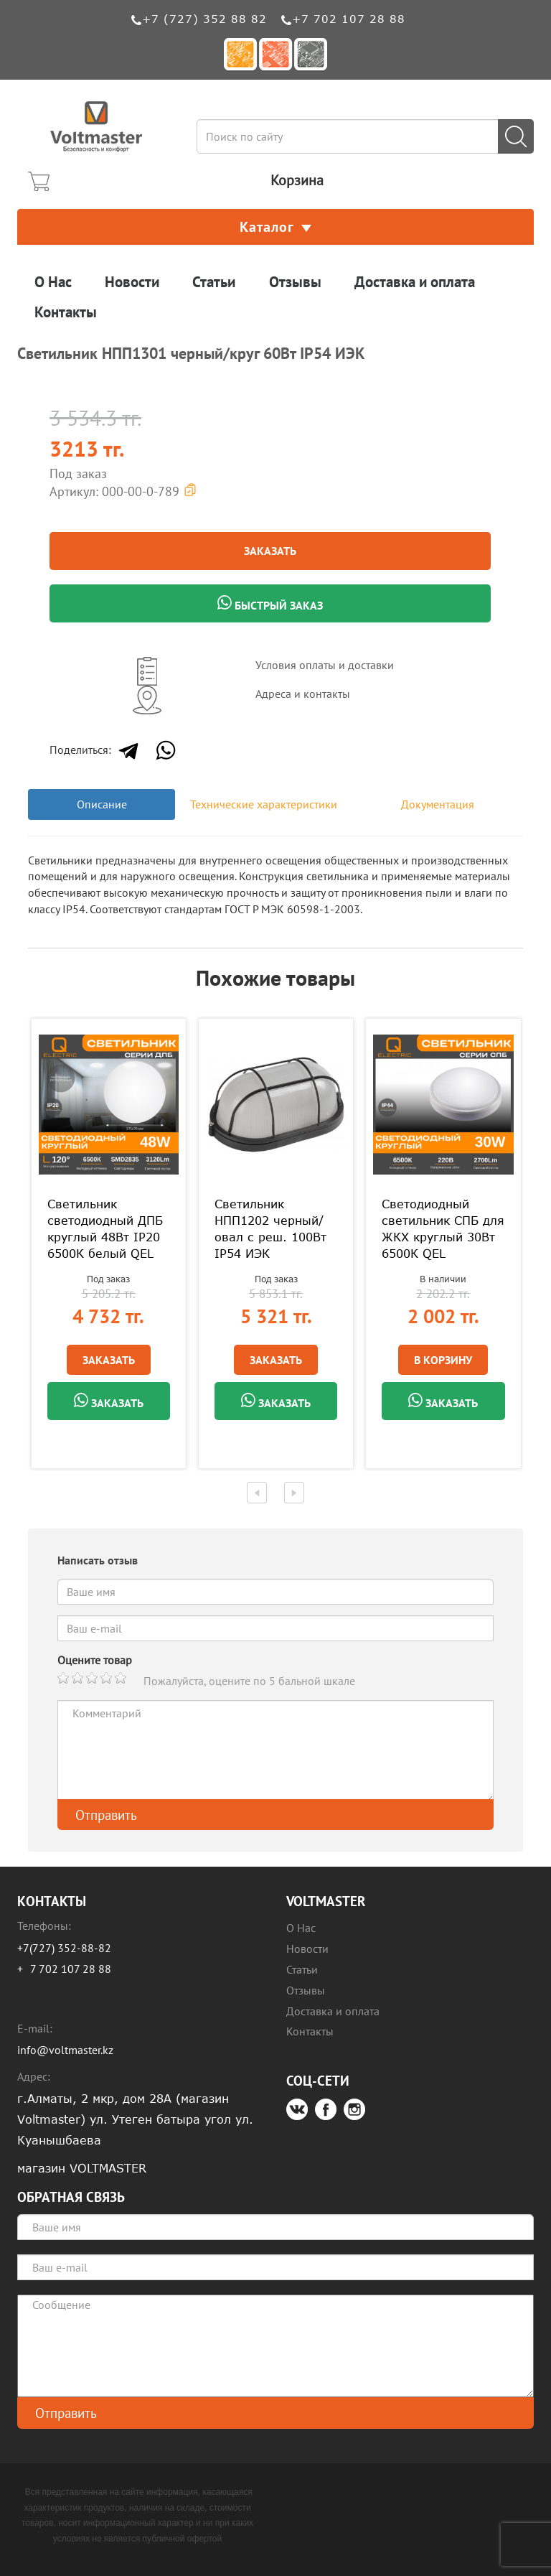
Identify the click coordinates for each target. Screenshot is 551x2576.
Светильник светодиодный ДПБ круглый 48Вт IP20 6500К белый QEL (105, 1229)
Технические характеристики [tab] (263, 804)
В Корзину (443, 1360)
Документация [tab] (437, 804)
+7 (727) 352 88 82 (204, 18)
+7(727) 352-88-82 (64, 1948)
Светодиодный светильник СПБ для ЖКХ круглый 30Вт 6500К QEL (443, 1229)
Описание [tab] (102, 804)
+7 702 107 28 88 (348, 18)
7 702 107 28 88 (70, 1968)
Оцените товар (94, 1660)
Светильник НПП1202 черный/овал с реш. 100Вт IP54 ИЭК (270, 1229)
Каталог (275, 227)
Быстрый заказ (270, 603)
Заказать (270, 550)
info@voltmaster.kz (65, 2050)
